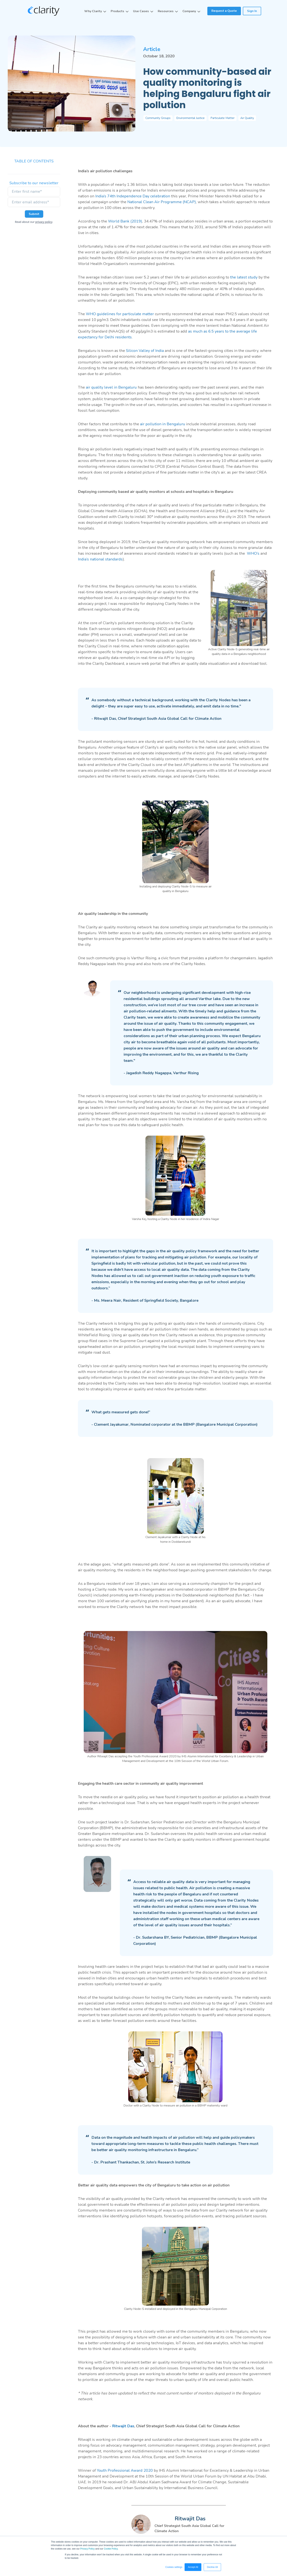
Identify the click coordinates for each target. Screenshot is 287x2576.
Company (189, 11)
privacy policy (43, 222)
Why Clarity (93, 11)
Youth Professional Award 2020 (125, 2470)
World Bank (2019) (125, 221)
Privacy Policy (87, 2548)
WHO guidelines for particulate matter (120, 314)
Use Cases (141, 11)
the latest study (243, 277)
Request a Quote (224, 11)
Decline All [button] (212, 2567)
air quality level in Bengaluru (111, 387)
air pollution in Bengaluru (162, 424)
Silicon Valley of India (144, 350)
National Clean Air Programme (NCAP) (161, 202)
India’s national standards (100, 559)
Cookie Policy (111, 2548)
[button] (95, 11)
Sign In (252, 11)
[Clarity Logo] (43, 11)
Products (117, 11)
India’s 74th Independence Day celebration (132, 196)
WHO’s (252, 553)
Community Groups (158, 118)
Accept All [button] (193, 2567)
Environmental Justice (190, 118)
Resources (166, 11)
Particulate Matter (222, 118)
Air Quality (247, 118)
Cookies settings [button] (173, 2567)
